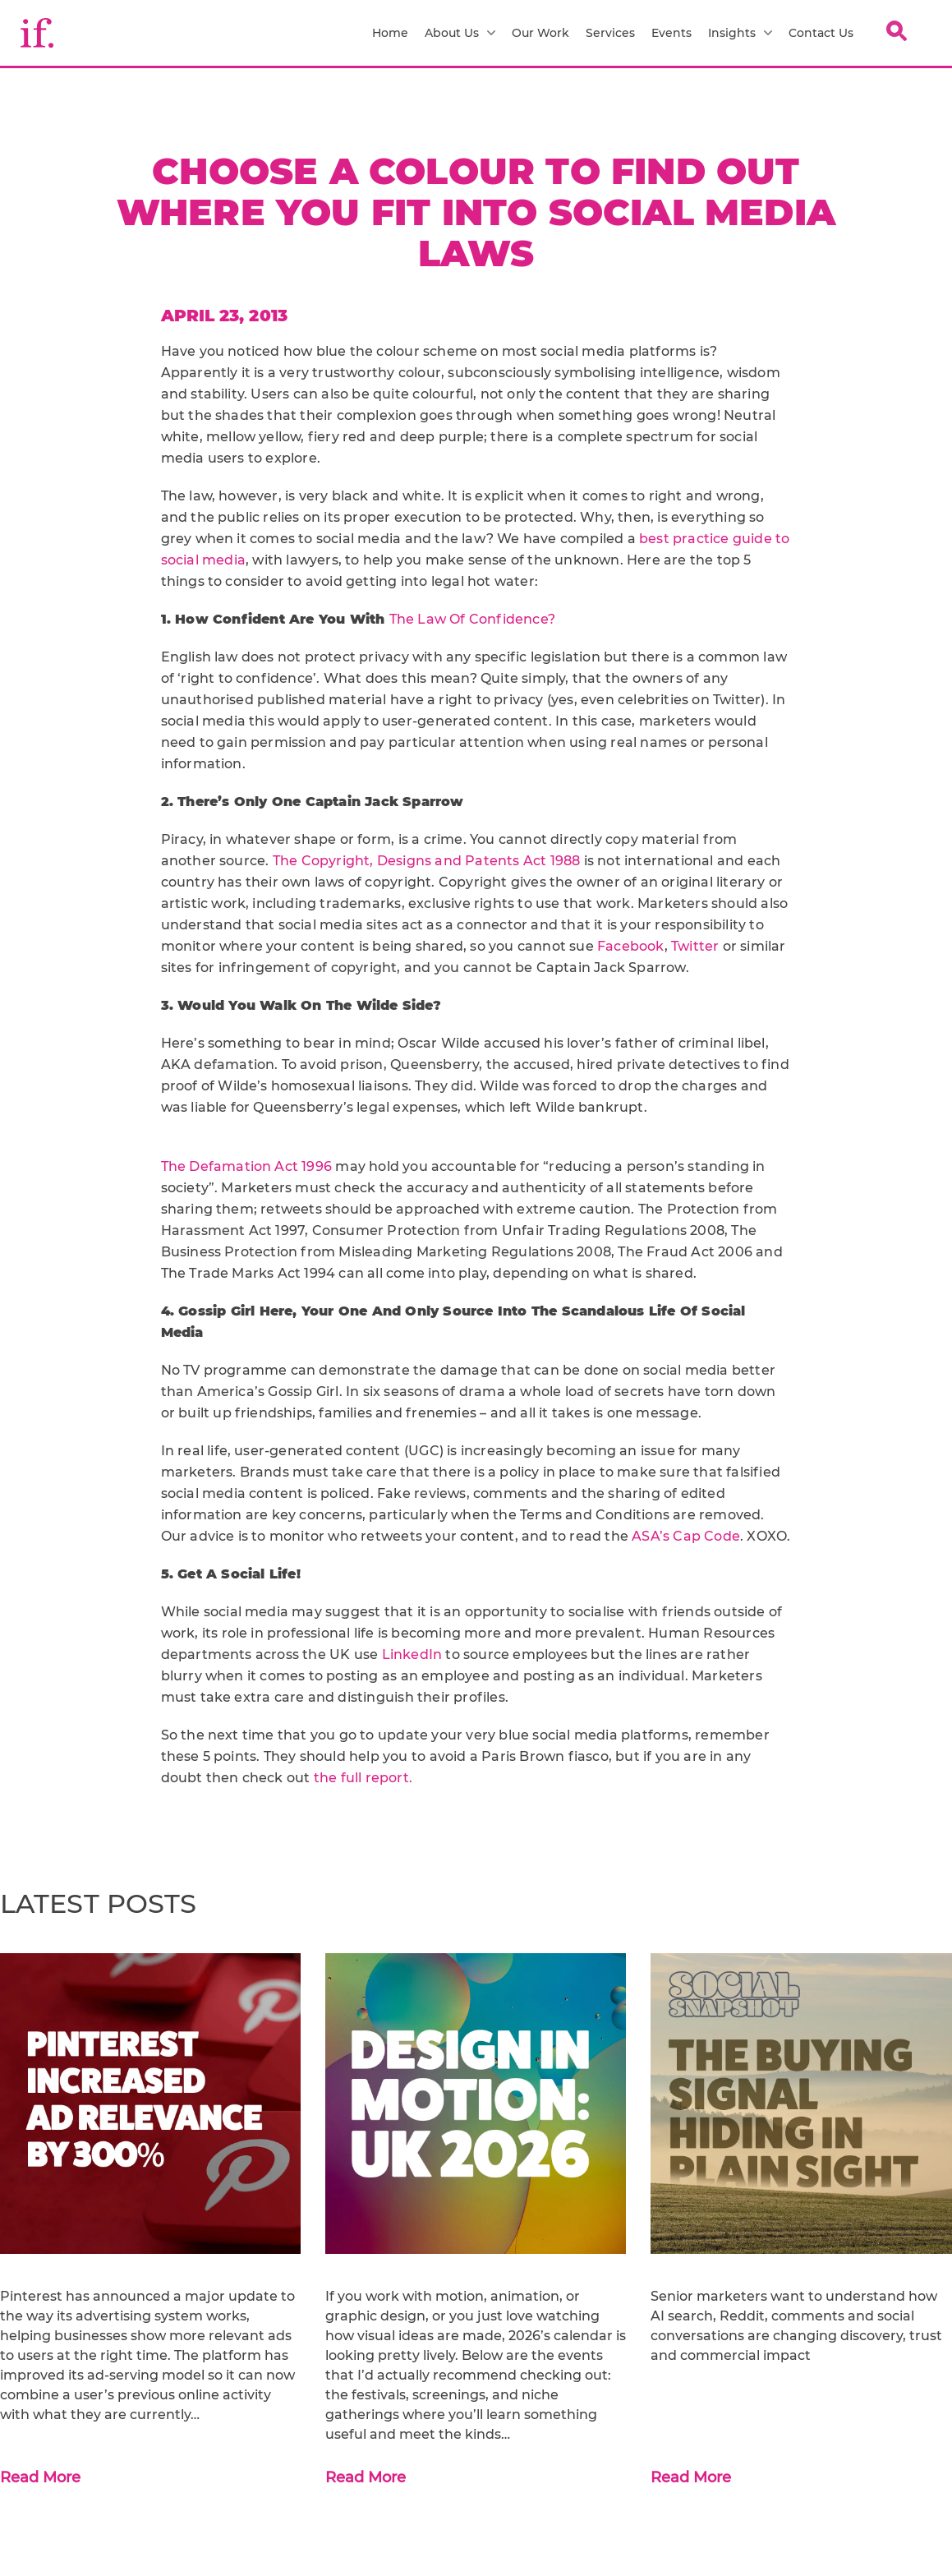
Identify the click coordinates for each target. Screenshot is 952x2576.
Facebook (631, 946)
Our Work (540, 32)
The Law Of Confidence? (472, 619)
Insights (740, 32)
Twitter (695, 946)
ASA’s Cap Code (686, 1536)
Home (390, 32)
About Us (460, 32)
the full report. (363, 1778)
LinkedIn (414, 1654)
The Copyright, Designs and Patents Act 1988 (428, 861)
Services (610, 32)
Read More (40, 2477)
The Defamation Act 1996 (248, 1166)
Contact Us (821, 32)
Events (671, 32)
